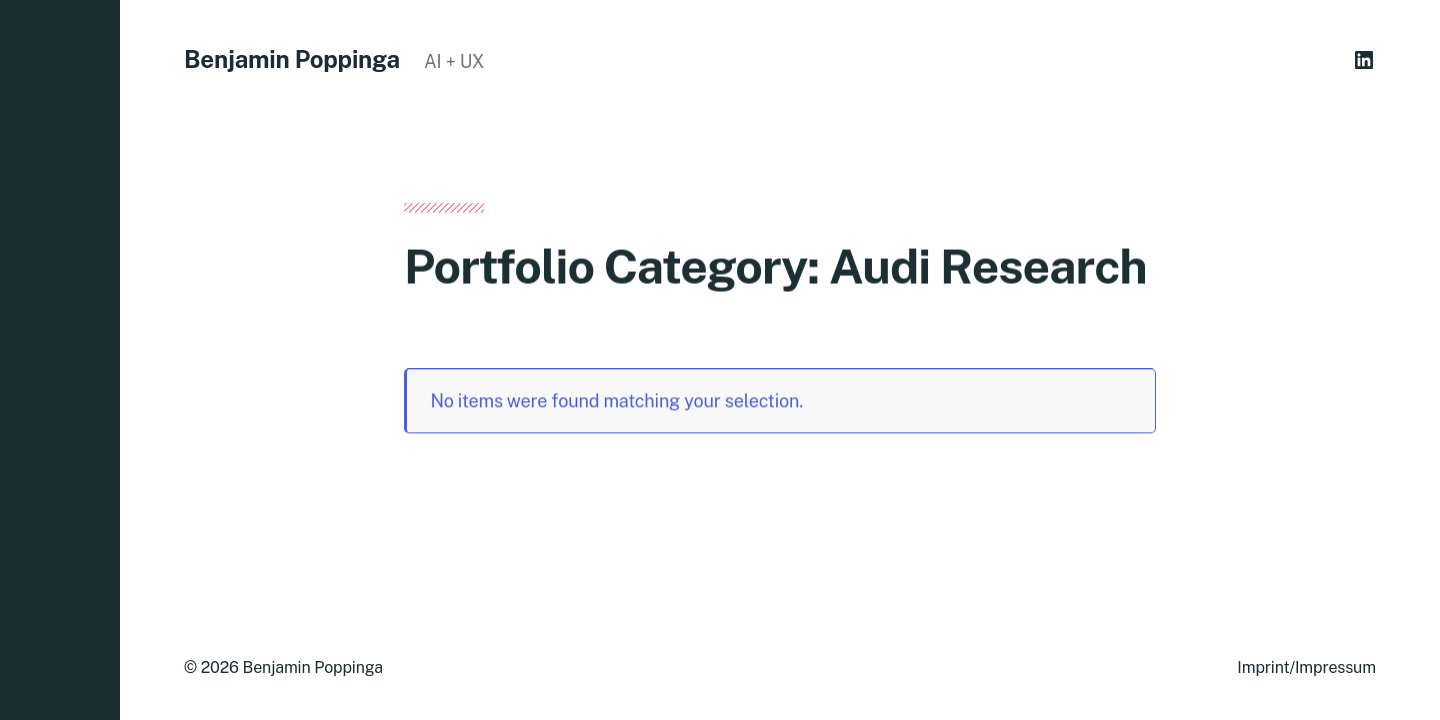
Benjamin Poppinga (292, 59)
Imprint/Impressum (1306, 667)
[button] (60, 360)
